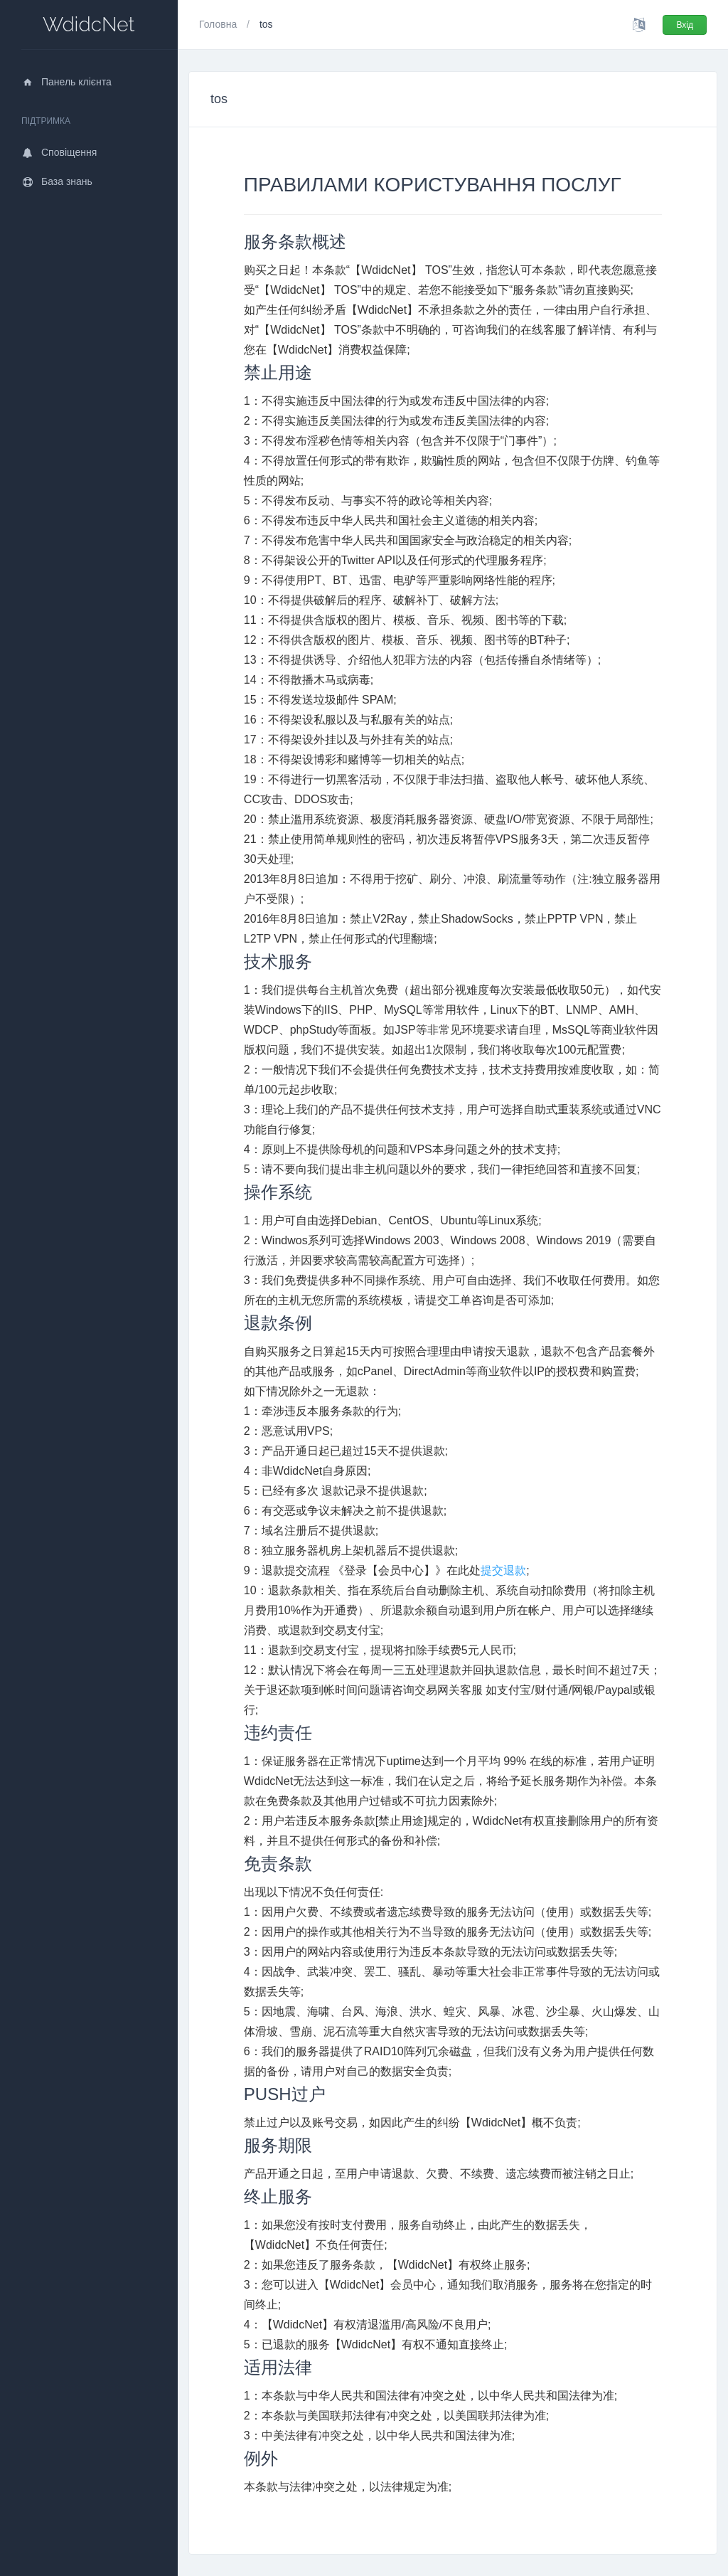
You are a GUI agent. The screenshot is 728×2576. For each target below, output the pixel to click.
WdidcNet (88, 24)
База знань (56, 181)
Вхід (684, 25)
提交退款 (503, 1570)
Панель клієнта (66, 82)
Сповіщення (59, 152)
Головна (219, 24)
